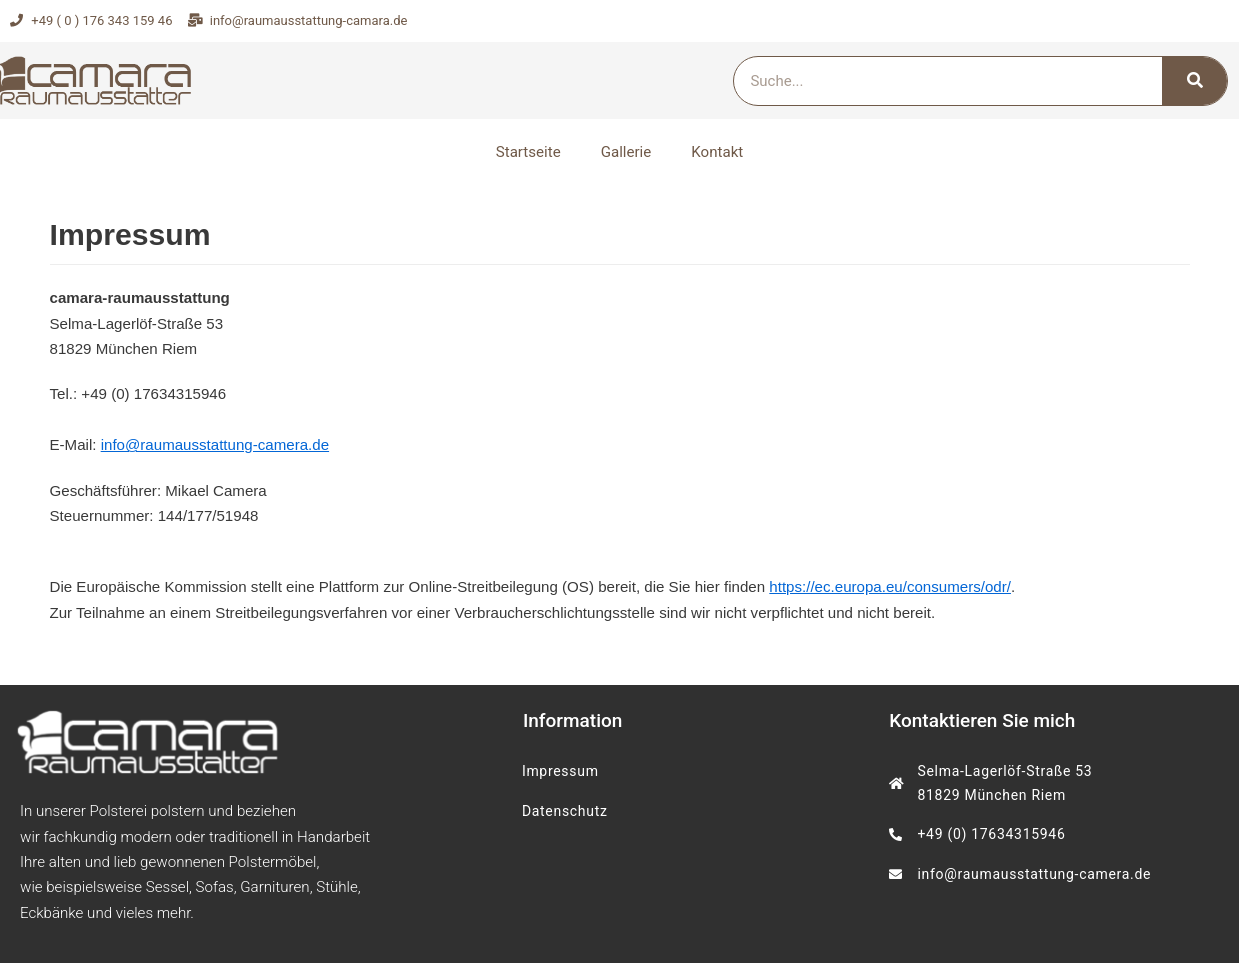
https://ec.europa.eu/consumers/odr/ (885, 584)
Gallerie (626, 152)
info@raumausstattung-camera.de (213, 443)
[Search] (1194, 81)
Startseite (528, 152)
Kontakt (717, 152)
